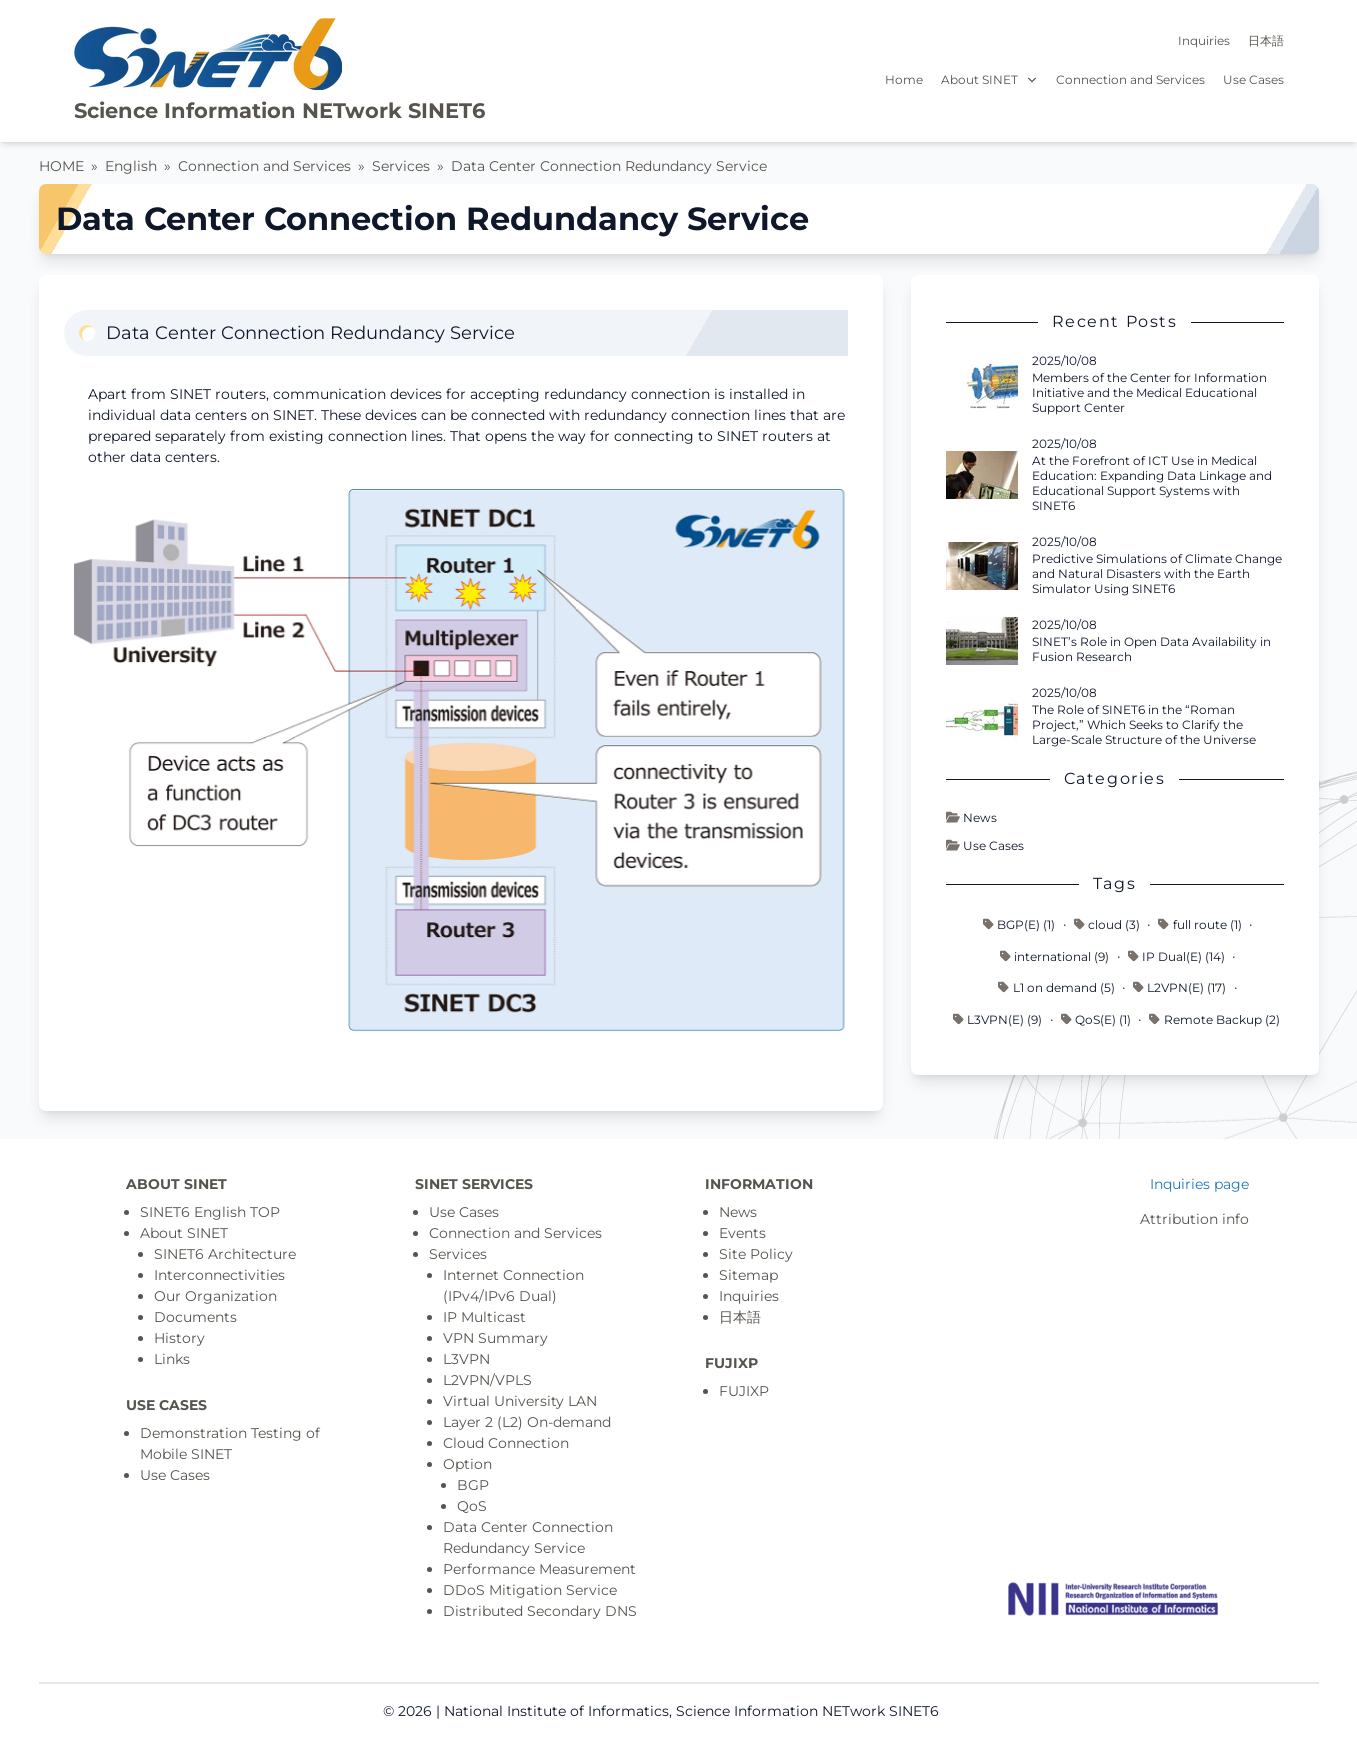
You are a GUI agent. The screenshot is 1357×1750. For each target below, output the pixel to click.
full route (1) (1199, 924)
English (131, 166)
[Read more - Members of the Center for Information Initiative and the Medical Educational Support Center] (982, 385)
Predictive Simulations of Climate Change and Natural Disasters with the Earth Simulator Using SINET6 (1157, 573)
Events (742, 1233)
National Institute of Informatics (556, 1711)
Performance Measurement (539, 1569)
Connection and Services (1130, 79)
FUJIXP (744, 1391)
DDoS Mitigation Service (530, 1590)
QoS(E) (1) (1096, 1019)
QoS (472, 1506)
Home (904, 79)
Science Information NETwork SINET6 (279, 110)
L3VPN (466, 1359)
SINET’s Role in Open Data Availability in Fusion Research (1151, 649)
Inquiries (1204, 40)
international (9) (1054, 956)
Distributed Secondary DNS (540, 1611)
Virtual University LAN (520, 1401)
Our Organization (215, 1296)
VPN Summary (495, 1338)
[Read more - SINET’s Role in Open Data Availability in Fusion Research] (982, 641)
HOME (61, 166)
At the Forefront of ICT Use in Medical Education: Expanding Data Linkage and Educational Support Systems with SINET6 (1152, 483)
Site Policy (756, 1254)
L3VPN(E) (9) (997, 1019)
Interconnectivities (219, 1275)
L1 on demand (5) (1056, 987)
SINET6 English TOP (210, 1212)
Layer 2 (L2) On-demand (527, 1422)
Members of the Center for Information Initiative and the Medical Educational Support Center (1149, 392)
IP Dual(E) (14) (1176, 956)
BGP (473, 1485)
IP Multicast (484, 1317)
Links (172, 1359)
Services (401, 166)
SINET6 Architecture (225, 1254)
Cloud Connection (506, 1443)
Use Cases (1253, 79)
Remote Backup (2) (1214, 1019)
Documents (195, 1317)
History (179, 1338)
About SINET (990, 79)
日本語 (1266, 40)
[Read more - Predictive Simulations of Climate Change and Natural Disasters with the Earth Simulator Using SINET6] (982, 566)
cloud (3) (1107, 924)
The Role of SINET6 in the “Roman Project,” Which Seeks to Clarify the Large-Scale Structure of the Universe (1144, 724)
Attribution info (1194, 1219)
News (971, 817)
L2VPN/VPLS (487, 1380)
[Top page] (1113, 1599)
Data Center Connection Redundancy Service (609, 166)
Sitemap (748, 1275)
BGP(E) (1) (1019, 924)
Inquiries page (1199, 1184)
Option (467, 1464)
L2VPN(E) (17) (1179, 987)
